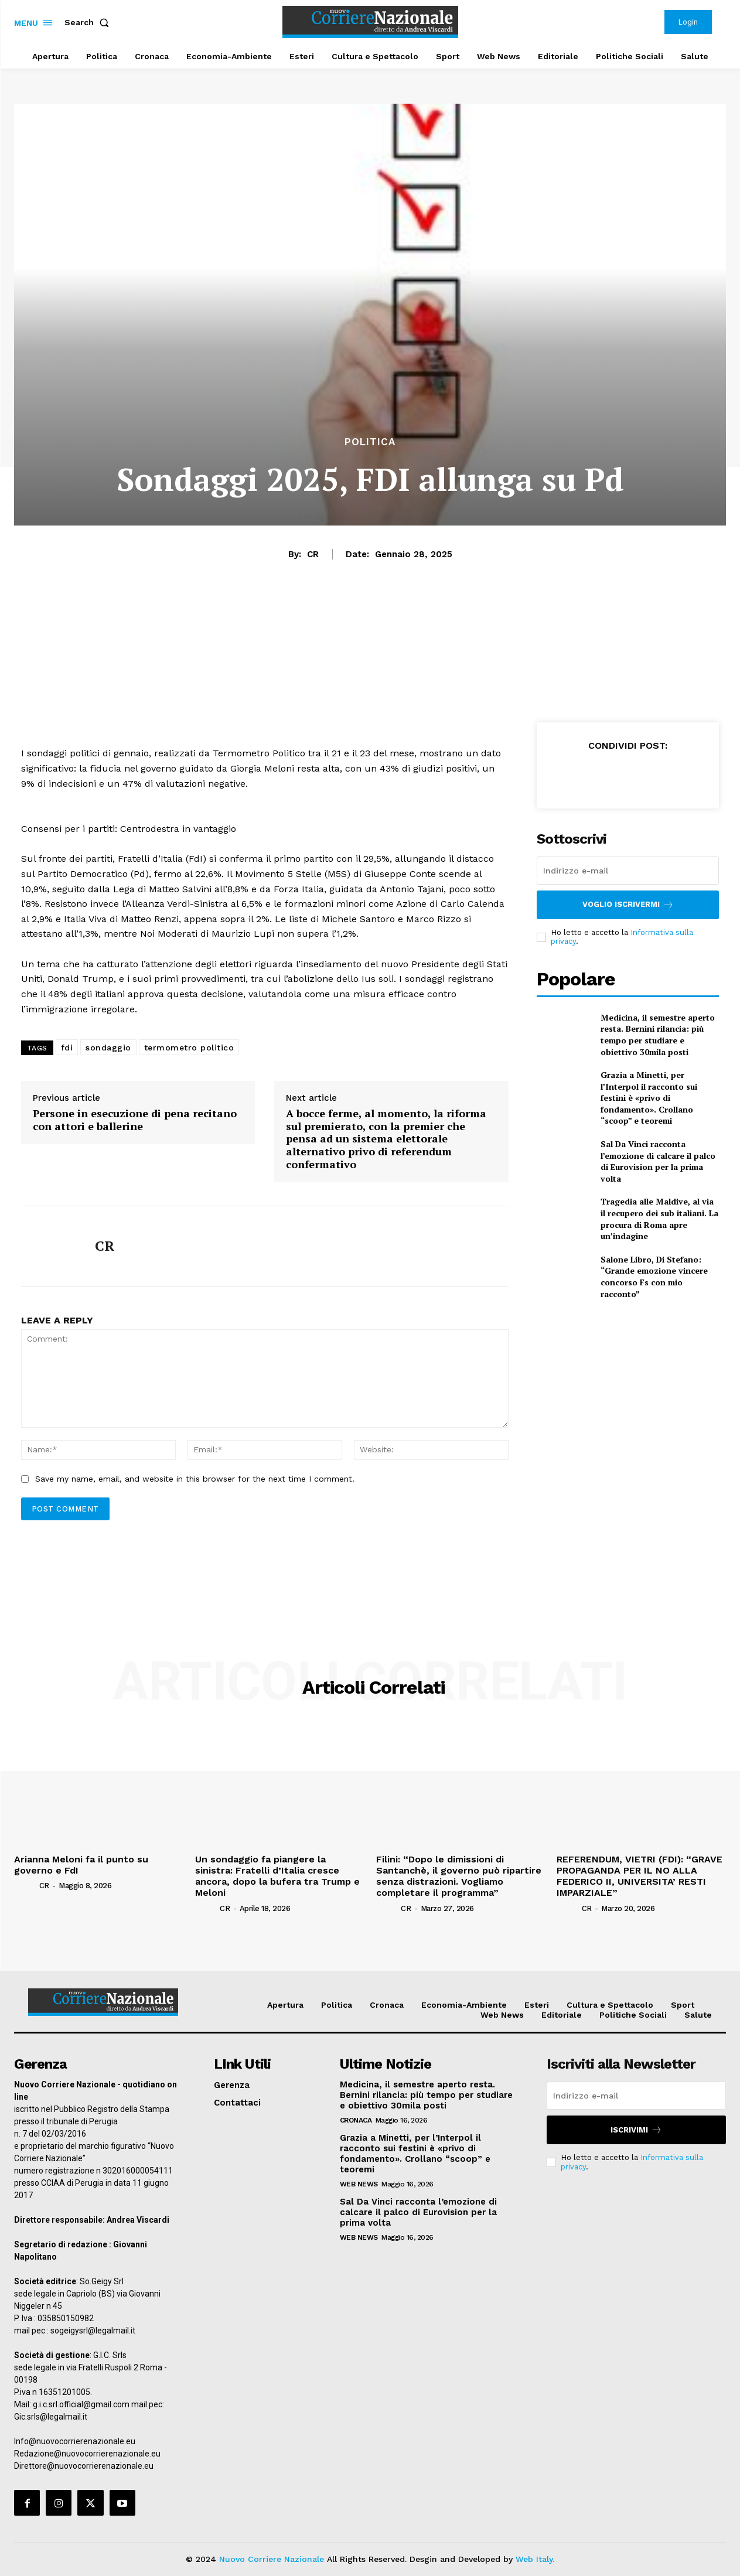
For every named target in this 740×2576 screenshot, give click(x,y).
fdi (67, 1047)
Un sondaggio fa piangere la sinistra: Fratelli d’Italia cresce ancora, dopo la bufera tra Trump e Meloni (277, 1876)
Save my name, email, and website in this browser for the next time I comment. (194, 1478)
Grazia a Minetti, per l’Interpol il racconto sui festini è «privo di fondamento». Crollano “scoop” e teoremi (649, 1097)
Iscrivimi (636, 2129)
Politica (370, 442)
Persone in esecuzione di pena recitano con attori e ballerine (135, 1119)
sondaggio (108, 1047)
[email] (628, 871)
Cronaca (356, 2120)
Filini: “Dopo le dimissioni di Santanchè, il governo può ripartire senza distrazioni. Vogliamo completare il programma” (458, 1876)
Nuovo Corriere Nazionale (271, 2559)
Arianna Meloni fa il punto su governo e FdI (81, 1865)
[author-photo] (25, 1885)
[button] (89, 22)
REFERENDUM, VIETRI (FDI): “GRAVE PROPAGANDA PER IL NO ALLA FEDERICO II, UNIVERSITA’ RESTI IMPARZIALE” (639, 1876)
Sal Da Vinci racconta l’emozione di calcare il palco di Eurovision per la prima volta (658, 1161)
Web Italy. (535, 2559)
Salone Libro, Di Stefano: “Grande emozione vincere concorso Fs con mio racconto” (654, 1276)
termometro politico (189, 1047)
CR (313, 554)
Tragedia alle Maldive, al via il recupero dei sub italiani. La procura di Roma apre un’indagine (659, 1218)
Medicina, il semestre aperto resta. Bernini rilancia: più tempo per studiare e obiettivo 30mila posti (658, 1034)
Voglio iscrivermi (628, 904)
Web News (359, 2184)
